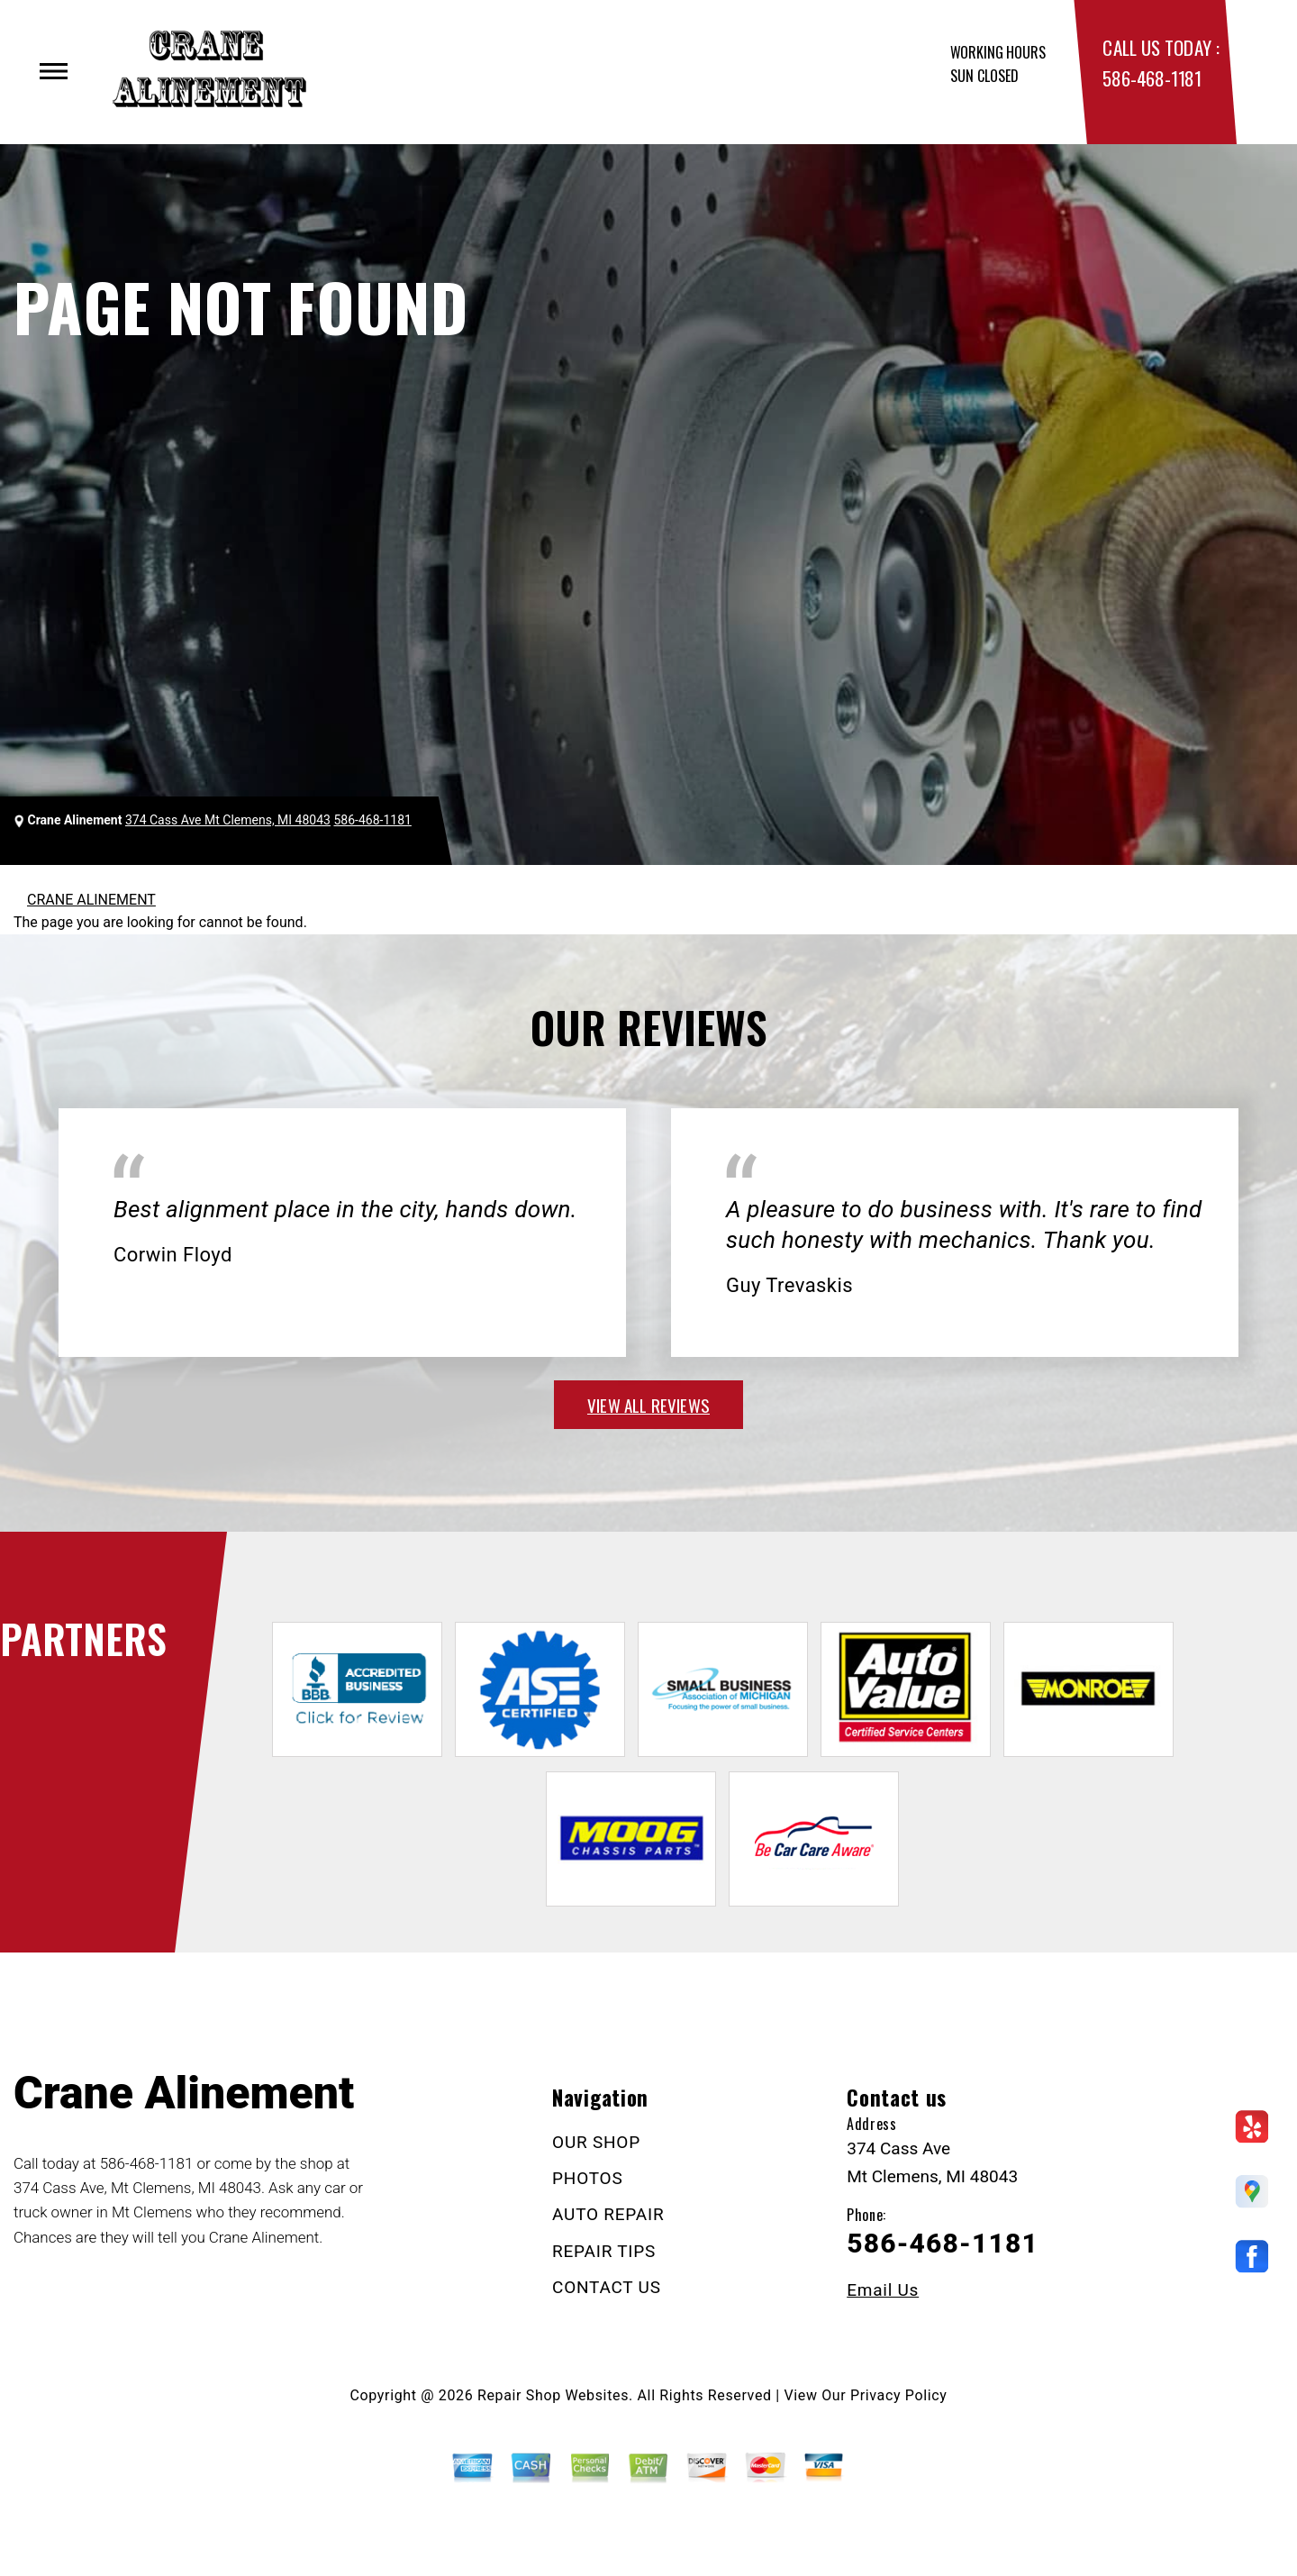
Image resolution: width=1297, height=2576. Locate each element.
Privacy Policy (898, 2395)
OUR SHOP (596, 2142)
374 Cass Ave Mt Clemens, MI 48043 (228, 820)
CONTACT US (606, 2287)
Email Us (883, 2289)
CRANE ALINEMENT (91, 899)
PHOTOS (587, 2178)
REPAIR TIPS (604, 2251)
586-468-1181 (1151, 78)
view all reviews (648, 1404)
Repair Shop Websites (553, 2395)
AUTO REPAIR (608, 2214)
